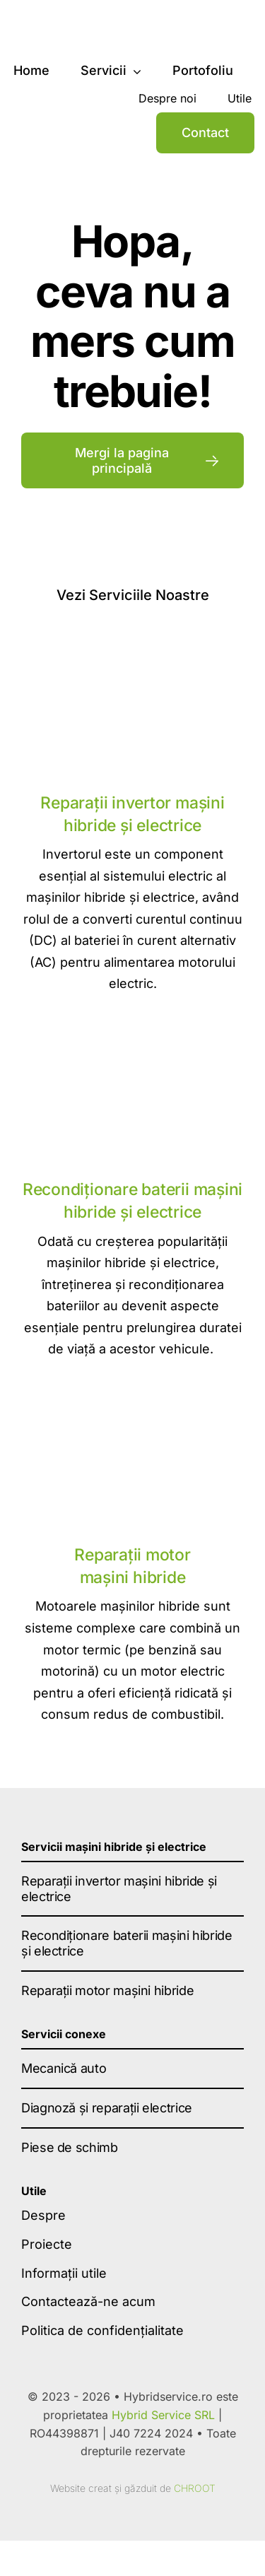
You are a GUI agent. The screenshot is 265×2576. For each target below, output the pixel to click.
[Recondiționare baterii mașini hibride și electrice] (132, 1037)
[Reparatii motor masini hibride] (132, 1403)
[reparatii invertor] (132, 651)
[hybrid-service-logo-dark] (99, 24)
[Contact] (205, 132)
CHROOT (195, 2488)
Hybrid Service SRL (163, 2415)
